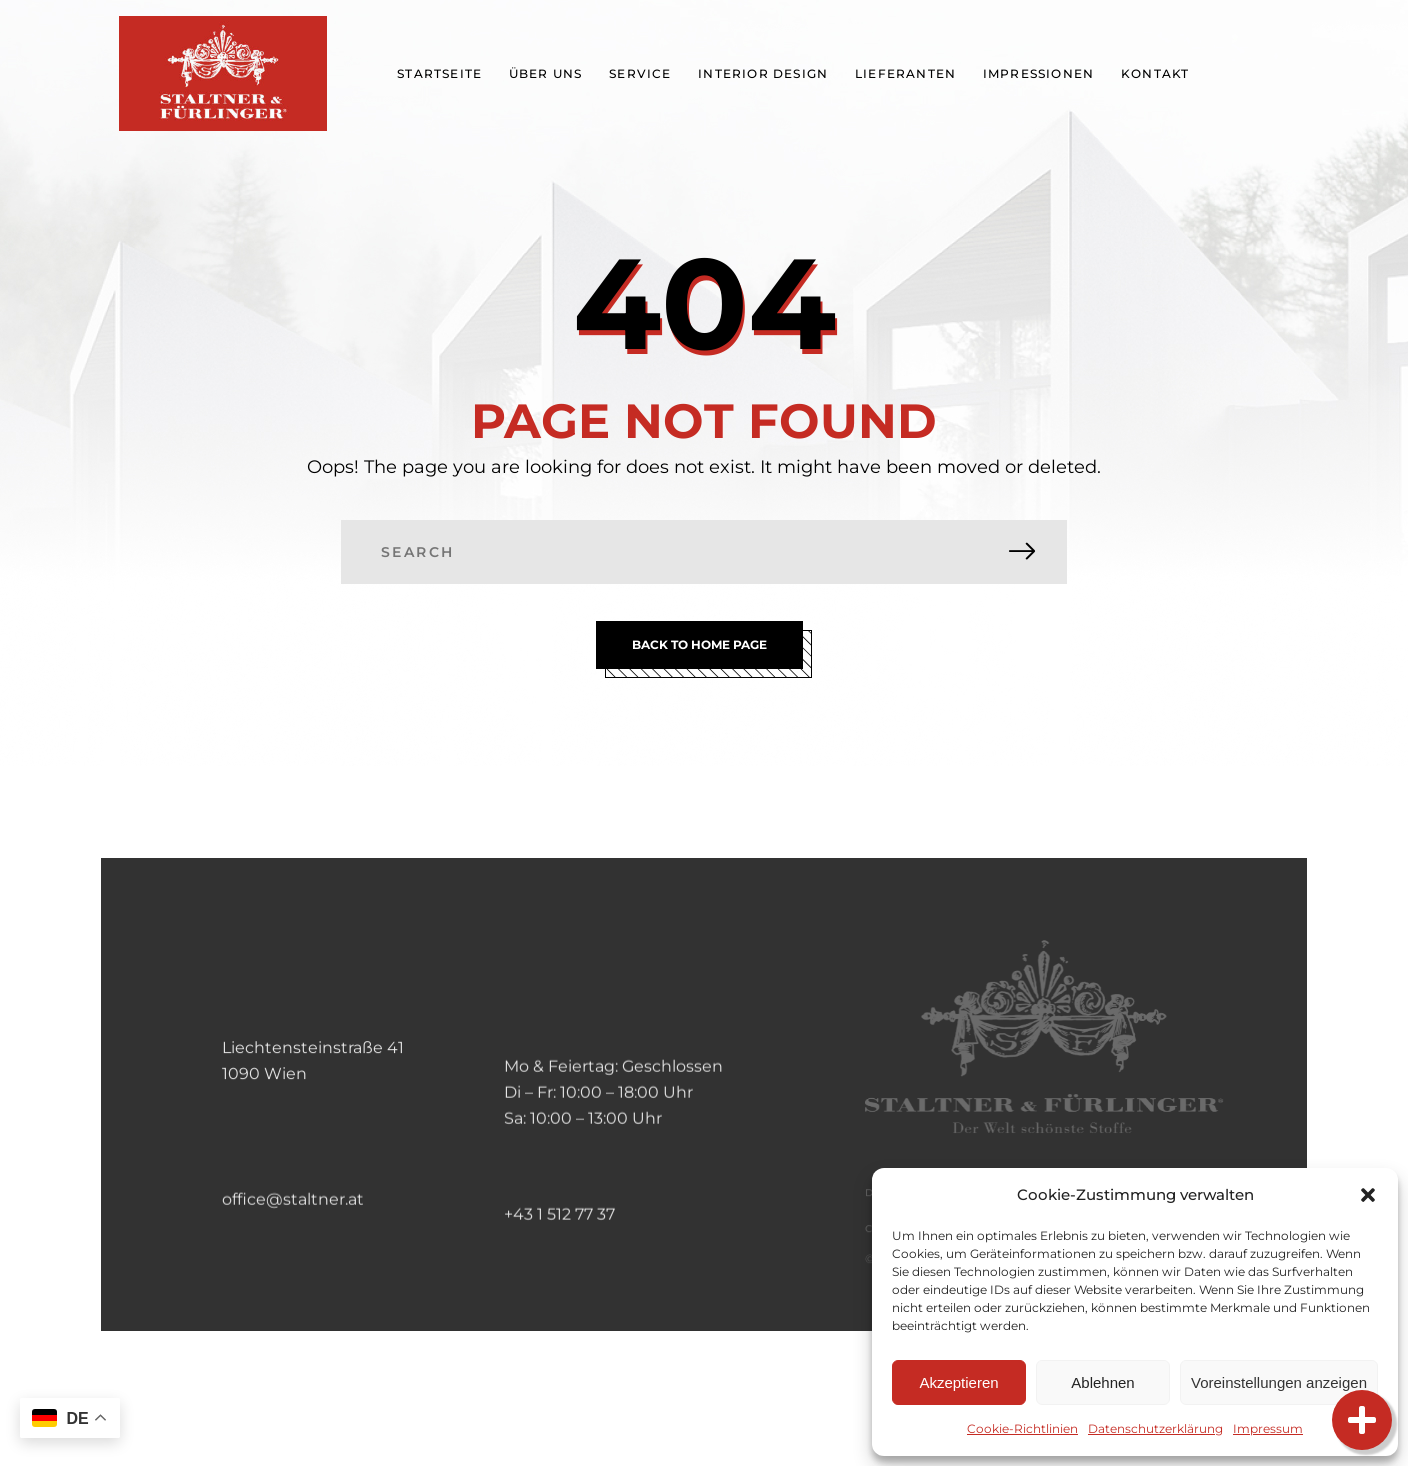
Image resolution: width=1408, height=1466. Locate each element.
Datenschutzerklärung (1155, 1428)
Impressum (1268, 1428)
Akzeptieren (958, 1382)
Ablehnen (1102, 1382)
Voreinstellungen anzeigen (1279, 1382)
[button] (1368, 1195)
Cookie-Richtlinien (1022, 1428)
